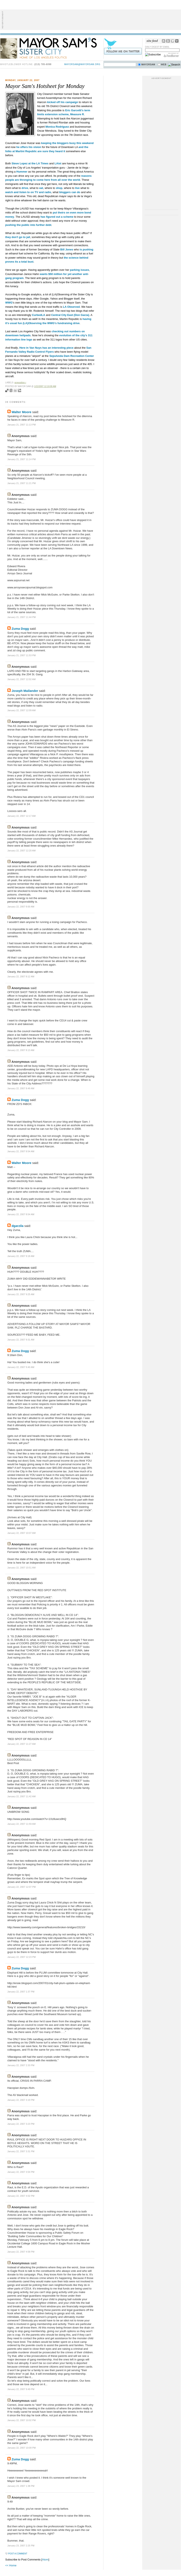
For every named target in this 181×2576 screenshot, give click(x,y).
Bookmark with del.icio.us (7, 390)
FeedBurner (171, 55)
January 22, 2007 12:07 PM (21, 1887)
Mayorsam (148, 64)
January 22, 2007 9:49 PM (20, 2389)
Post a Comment (17, 2553)
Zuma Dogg (20, 628)
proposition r (20, 382)
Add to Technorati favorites (19, 390)
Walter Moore (21, 412)
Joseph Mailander (25, 690)
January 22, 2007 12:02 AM (21, 679)
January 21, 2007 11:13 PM (21, 424)
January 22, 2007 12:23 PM (21, 1957)
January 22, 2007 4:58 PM (20, 2251)
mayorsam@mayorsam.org (82, 64)
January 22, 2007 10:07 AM (21, 1533)
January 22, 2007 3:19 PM (20, 2100)
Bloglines (168, 41)
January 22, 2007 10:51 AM (21, 1567)
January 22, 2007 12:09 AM (21, 710)
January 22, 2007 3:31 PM (20, 2151)
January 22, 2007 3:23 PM (20, 2124)
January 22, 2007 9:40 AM (20, 1367)
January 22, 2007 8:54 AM (20, 1151)
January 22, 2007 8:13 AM (20, 1050)
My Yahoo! (176, 41)
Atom (45, 2559)
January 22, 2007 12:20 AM (21, 850)
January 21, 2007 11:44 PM (21, 617)
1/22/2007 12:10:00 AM (45, 386)
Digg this (15, 390)
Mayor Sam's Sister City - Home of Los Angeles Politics (51, 48)
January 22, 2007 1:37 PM (20, 1991)
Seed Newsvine (11, 390)
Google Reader (172, 41)
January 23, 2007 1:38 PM (20, 2486)
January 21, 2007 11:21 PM (21, 483)
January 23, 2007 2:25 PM (20, 2545)
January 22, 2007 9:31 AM (20, 1339)
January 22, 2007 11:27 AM (21, 1744)
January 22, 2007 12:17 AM (21, 816)
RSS (163, 41)
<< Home (10, 2565)
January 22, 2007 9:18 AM (20, 1256)
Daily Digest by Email (157, 47)
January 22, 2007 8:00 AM (20, 906)
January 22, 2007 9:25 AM (20, 1294)
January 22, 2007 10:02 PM (21, 2420)
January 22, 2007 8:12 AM (20, 976)
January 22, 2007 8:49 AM (20, 1088)
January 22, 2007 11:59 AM (21, 1824)
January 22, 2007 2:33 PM (20, 2065)
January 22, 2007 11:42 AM (21, 1796)
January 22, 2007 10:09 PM (21, 2447)
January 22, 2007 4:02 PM (20, 2196)
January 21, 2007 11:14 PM (21, 459)
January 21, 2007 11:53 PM (21, 655)
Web (164, 64)
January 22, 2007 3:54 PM (20, 2172)
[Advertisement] (90, 19)
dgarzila (17, 1226)
